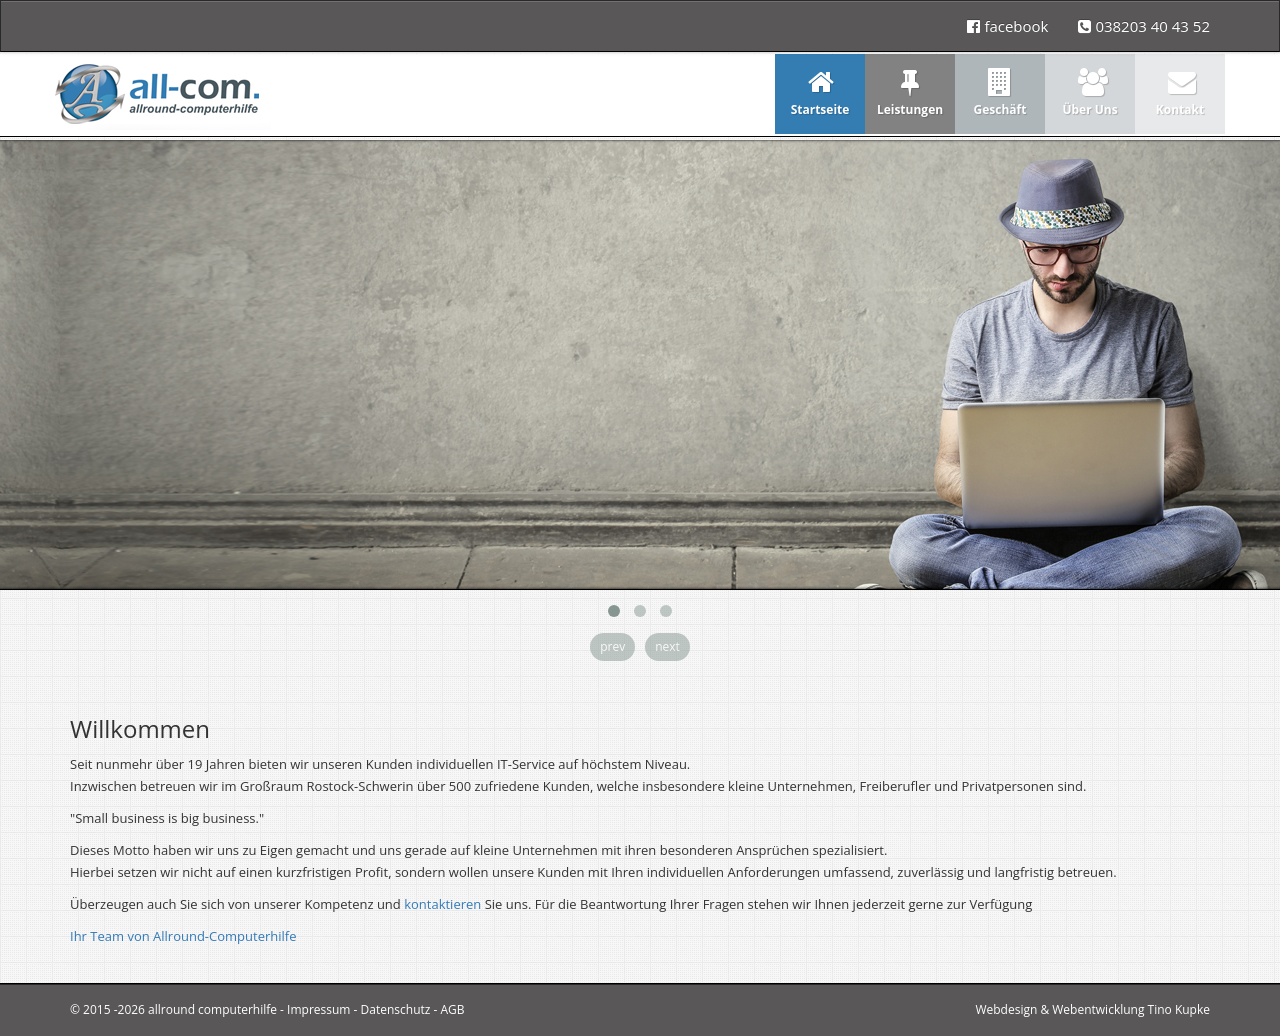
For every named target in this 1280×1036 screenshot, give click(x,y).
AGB (453, 1009)
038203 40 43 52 (1144, 26)
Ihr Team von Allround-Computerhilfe (183, 936)
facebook (1007, 26)
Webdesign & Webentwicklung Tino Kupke (1092, 1009)
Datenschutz (396, 1009)
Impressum (318, 1009)
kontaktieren (442, 904)
